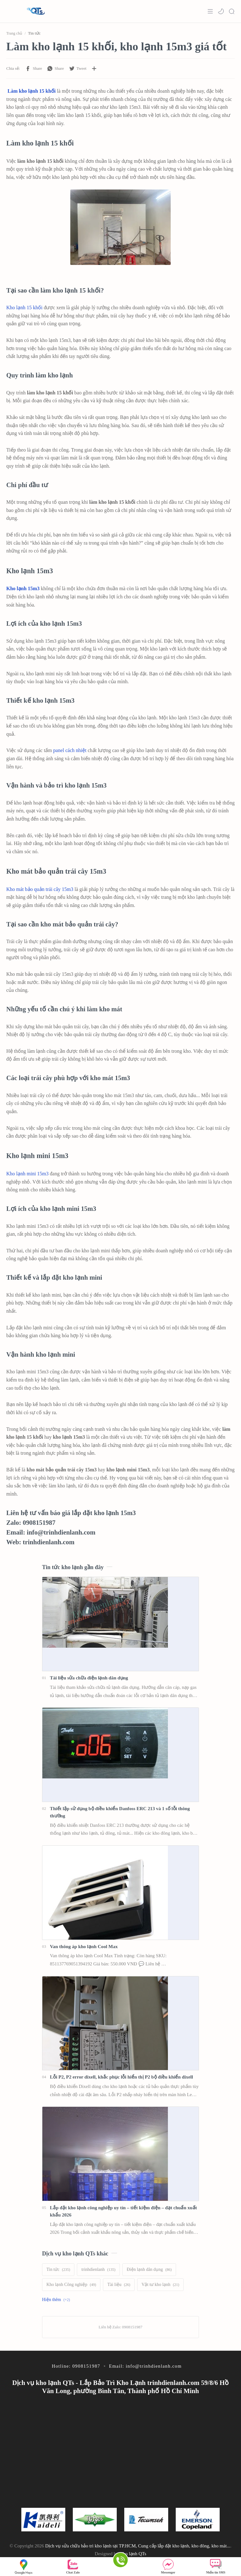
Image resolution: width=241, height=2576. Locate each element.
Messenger (168, 2566)
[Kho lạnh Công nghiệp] (71, 2284)
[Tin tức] (58, 2269)
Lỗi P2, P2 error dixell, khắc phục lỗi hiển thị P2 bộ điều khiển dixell (121, 2076)
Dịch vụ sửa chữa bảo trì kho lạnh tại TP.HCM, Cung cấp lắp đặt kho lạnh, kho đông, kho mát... (137, 2545)
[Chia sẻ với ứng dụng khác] (94, 68)
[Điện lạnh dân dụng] (149, 2269)
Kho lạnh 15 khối (24, 307)
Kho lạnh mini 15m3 (27, 1173)
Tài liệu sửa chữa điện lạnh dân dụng (89, 1677)
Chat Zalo (73, 2566)
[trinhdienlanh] (98, 2269)
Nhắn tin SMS (215, 2566)
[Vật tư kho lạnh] (160, 2284)
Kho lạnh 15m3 (23, 588)
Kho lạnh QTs (133, 2553)
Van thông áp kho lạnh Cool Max (84, 1946)
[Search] (231, 11)
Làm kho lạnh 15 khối (32, 91)
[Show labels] (57, 2300)
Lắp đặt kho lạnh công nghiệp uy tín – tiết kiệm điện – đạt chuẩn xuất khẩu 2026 (123, 2211)
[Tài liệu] (119, 2284)
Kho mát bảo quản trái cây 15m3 (39, 889)
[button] (221, 11)
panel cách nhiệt (70, 750)
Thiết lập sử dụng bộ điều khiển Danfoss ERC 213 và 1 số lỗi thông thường (120, 1812)
